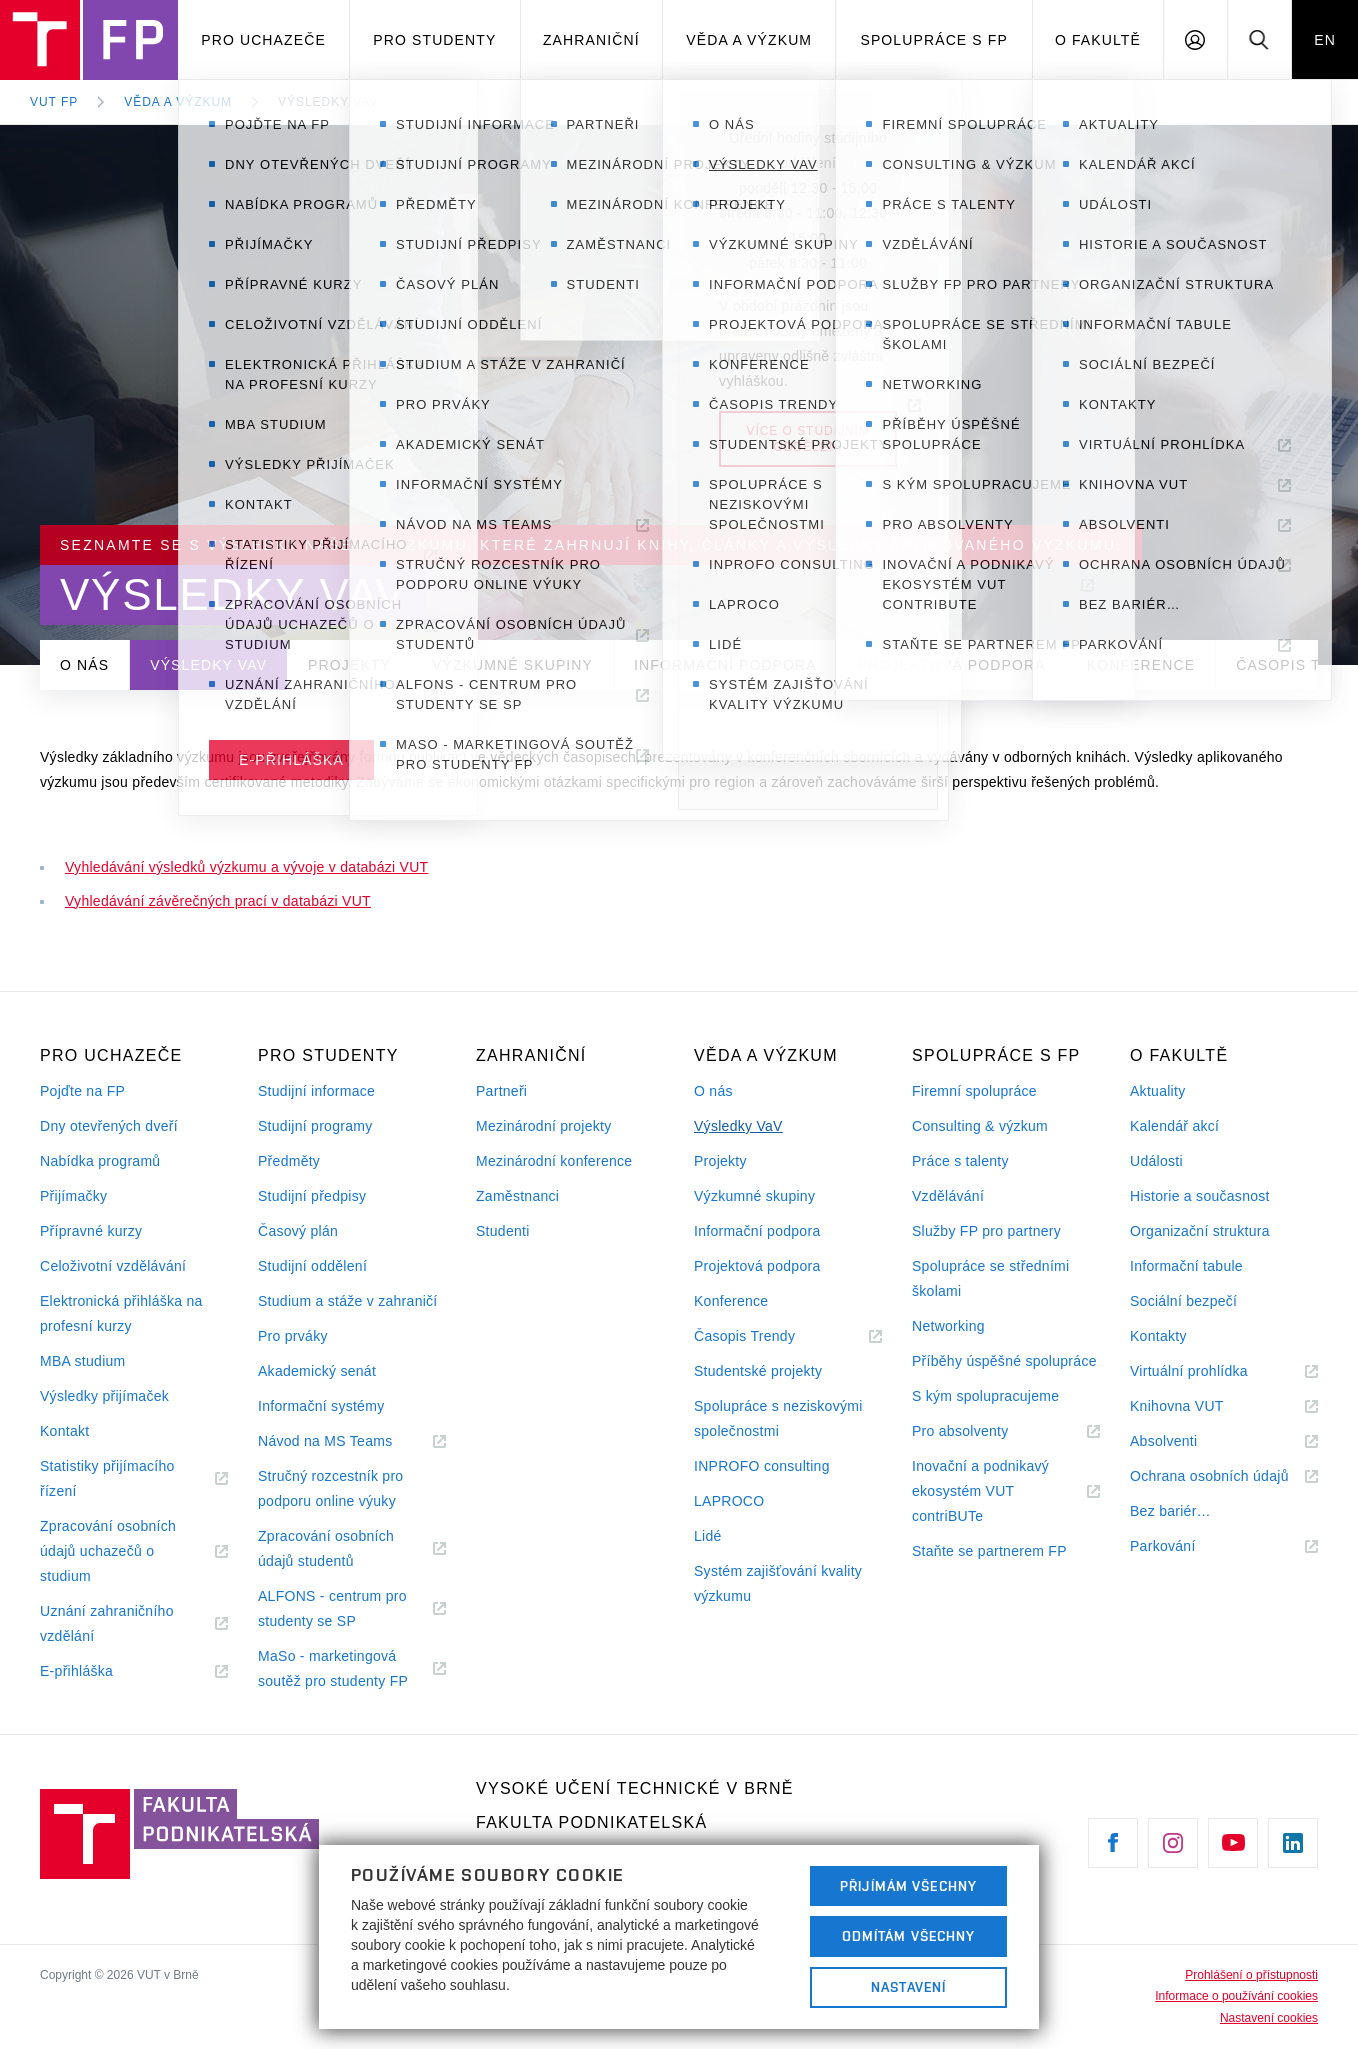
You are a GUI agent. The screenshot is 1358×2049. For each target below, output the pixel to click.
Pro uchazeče (263, 40)
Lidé (708, 1536)
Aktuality (1157, 1091)
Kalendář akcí (1174, 1126)
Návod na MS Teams (349, 1441)
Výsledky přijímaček (104, 1396)
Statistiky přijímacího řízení (107, 1481)
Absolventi (1188, 1441)
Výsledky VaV (328, 102)
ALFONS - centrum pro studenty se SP (332, 1611)
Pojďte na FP (82, 1091)
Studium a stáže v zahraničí (348, 1301)
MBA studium (83, 1361)
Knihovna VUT (1201, 1406)
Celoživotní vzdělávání (113, 1266)
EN (1325, 40)
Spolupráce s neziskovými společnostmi (778, 1418)
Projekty (349, 665)
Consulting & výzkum (980, 1126)
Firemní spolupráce (974, 1091)
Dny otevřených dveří (109, 1126)
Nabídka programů (100, 1161)
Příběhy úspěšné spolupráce (1004, 1361)
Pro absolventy (984, 1431)
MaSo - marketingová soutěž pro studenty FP (352, 1671)
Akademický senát (317, 1371)
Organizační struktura (1200, 1231)
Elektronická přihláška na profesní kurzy (121, 1313)
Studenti (503, 1231)
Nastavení (908, 1987)
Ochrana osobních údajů (1224, 1476)
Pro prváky (293, 1336)
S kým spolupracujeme (985, 1396)
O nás (84, 665)
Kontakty (1158, 1336)
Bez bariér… (1170, 1511)
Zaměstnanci (517, 1196)
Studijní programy (315, 1126)
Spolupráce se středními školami (990, 1278)
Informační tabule (1186, 1266)
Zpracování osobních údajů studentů (330, 1551)
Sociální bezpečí (1183, 1301)
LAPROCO (729, 1501)
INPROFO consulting (762, 1466)
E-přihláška (101, 1671)
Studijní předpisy (312, 1196)
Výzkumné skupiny (512, 665)
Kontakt (64, 1431)
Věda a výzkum (749, 40)
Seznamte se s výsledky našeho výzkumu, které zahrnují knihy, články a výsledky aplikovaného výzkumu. (591, 545)
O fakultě (1098, 40)
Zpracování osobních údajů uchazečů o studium (108, 1553)
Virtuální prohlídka (1213, 1371)
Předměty (289, 1161)
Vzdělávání (948, 1196)
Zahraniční (591, 40)
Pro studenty (434, 40)
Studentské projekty (758, 1371)
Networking (948, 1326)
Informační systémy (321, 1406)
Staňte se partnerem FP (989, 1551)
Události (1156, 1161)
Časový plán (298, 1231)
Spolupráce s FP (934, 40)
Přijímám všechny (908, 1886)
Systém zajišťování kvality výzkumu (778, 1583)
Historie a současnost (1200, 1196)
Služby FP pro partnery (986, 1231)
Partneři (501, 1091)
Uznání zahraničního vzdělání (107, 1626)
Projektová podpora (952, 665)
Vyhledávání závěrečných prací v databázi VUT (218, 901)
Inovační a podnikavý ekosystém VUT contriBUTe (980, 1493)
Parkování (1187, 1546)
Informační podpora (725, 665)
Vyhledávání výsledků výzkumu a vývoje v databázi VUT (246, 867)
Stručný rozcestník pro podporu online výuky (330, 1488)
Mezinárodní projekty (544, 1126)
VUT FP (54, 102)
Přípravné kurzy (91, 1231)
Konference (1141, 665)
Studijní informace (316, 1091)
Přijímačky (73, 1196)
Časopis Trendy (769, 1336)
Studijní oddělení (312, 1266)
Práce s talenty (960, 1161)
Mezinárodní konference (554, 1161)
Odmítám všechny (909, 1936)
